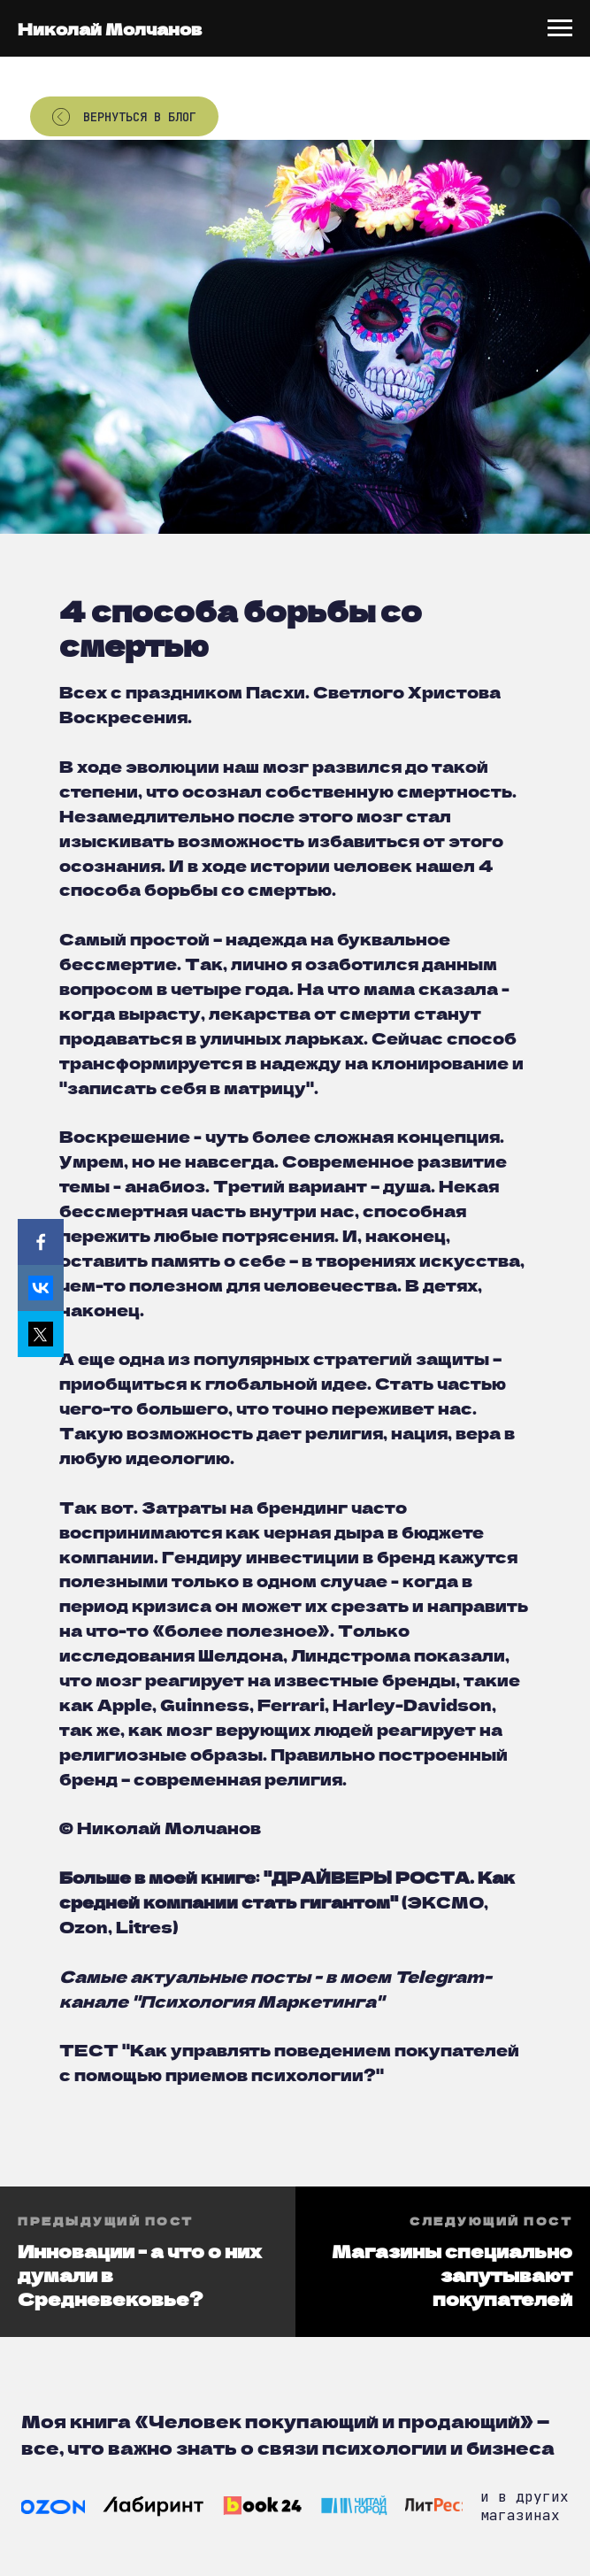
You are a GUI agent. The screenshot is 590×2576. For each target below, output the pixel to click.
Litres (144, 1926)
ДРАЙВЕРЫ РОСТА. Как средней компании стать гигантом (287, 1889)
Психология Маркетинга (258, 2000)
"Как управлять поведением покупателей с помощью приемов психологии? (289, 2062)
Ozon (83, 1926)
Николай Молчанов (110, 28)
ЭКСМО (445, 1901)
